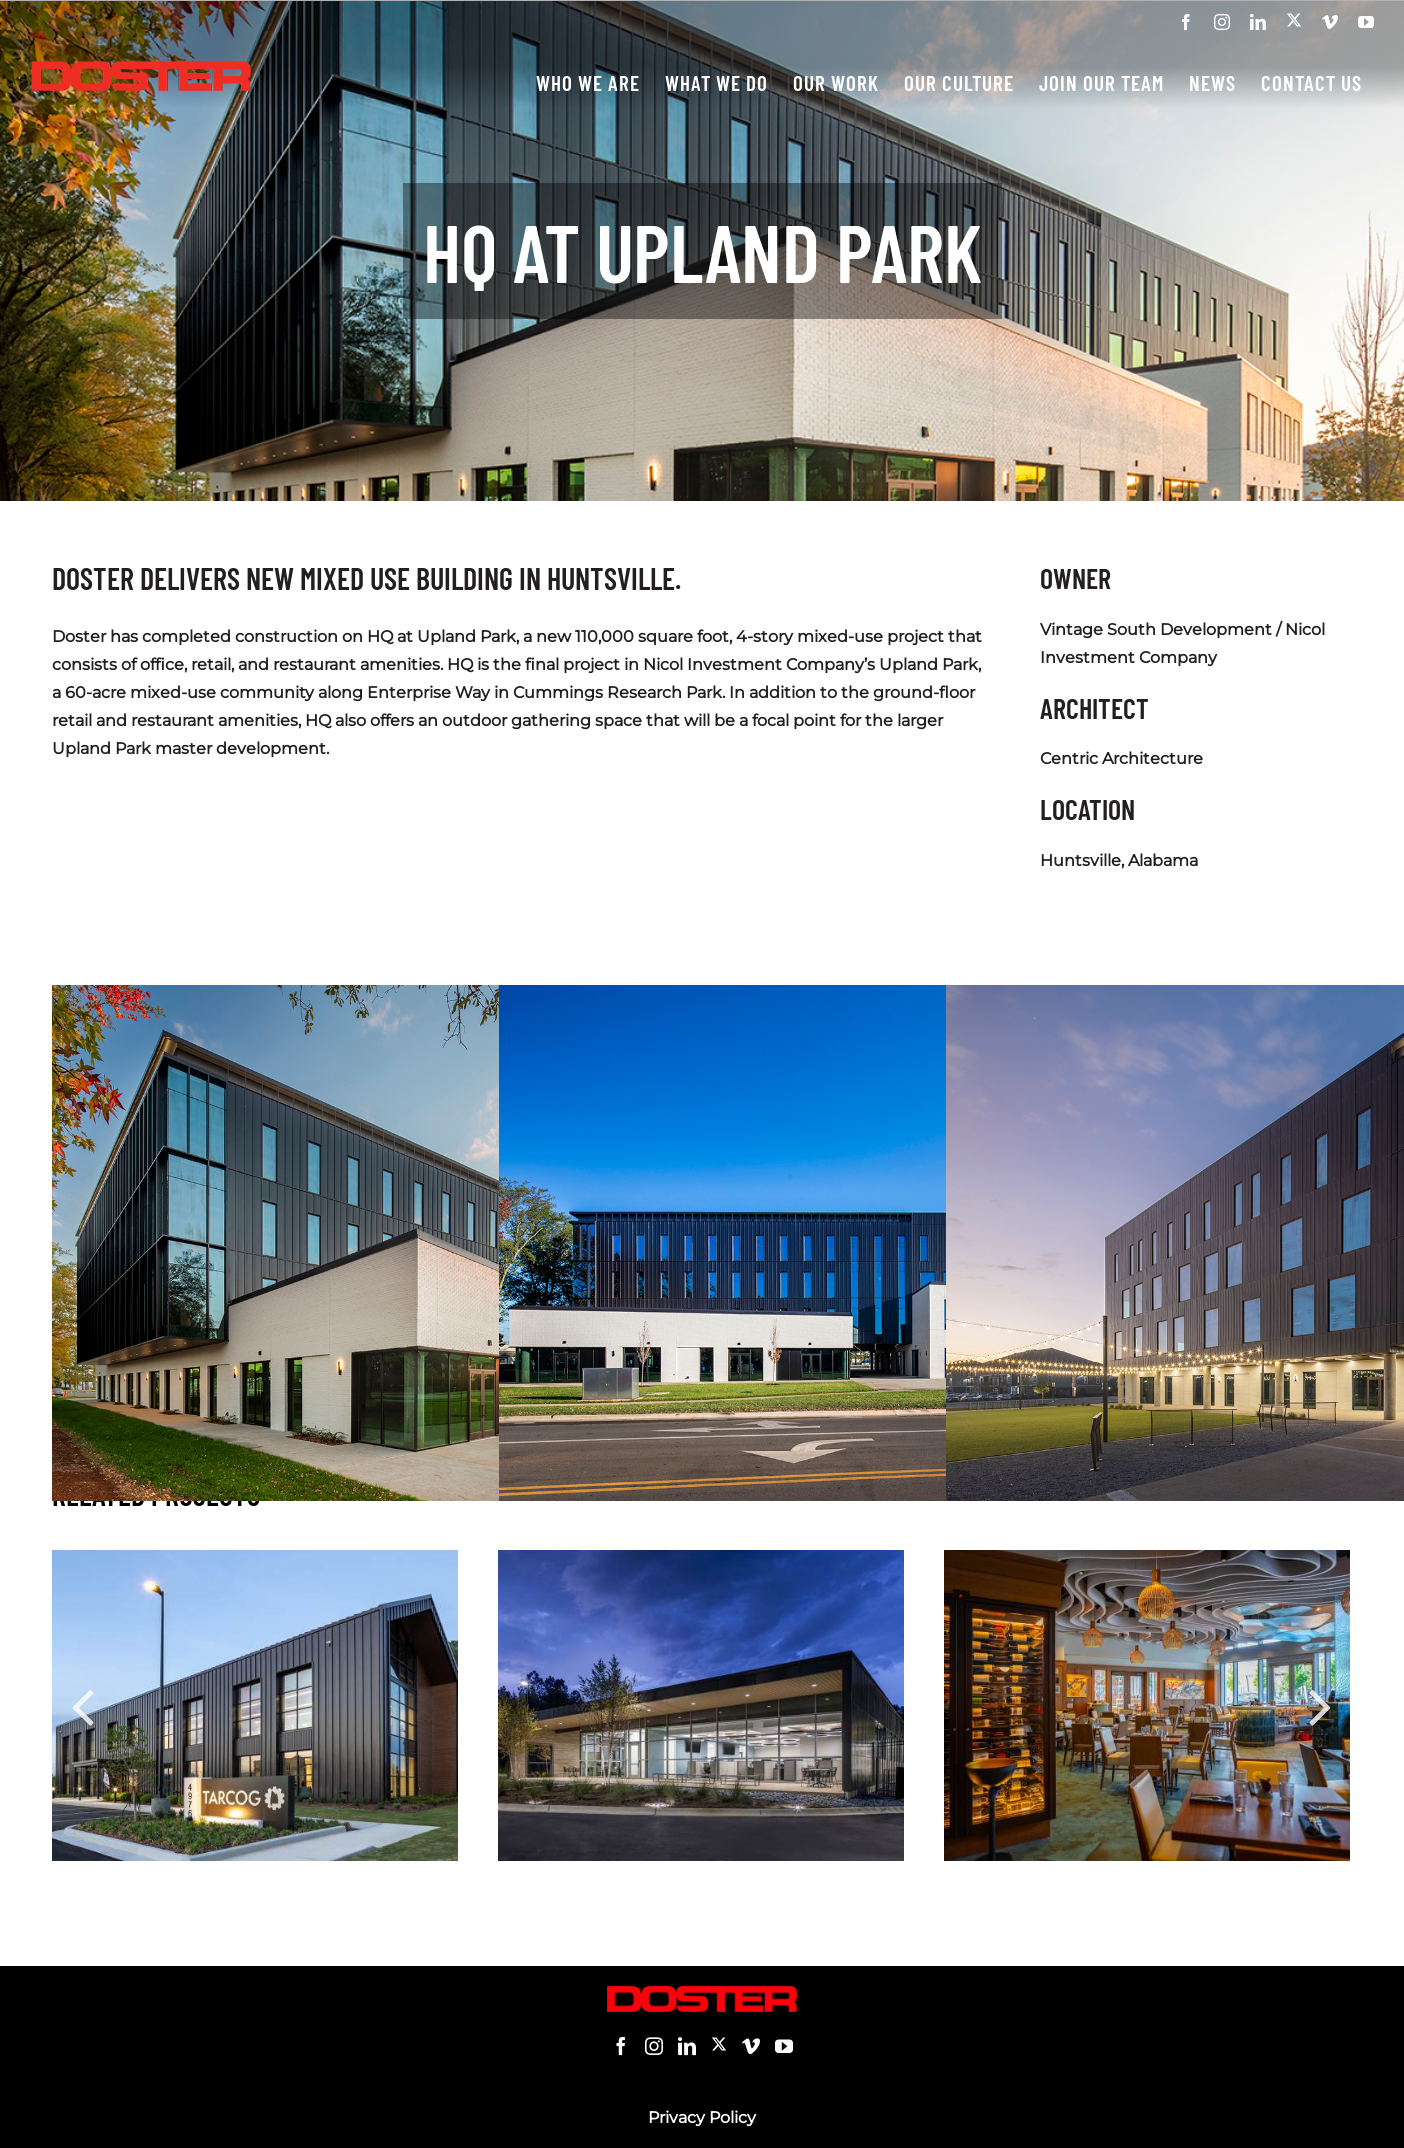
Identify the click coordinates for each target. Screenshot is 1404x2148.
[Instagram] (654, 2046)
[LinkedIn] (687, 2046)
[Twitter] (719, 2045)
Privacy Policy (702, 2117)
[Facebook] (621, 2046)
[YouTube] (784, 2046)
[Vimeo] (751, 2046)
